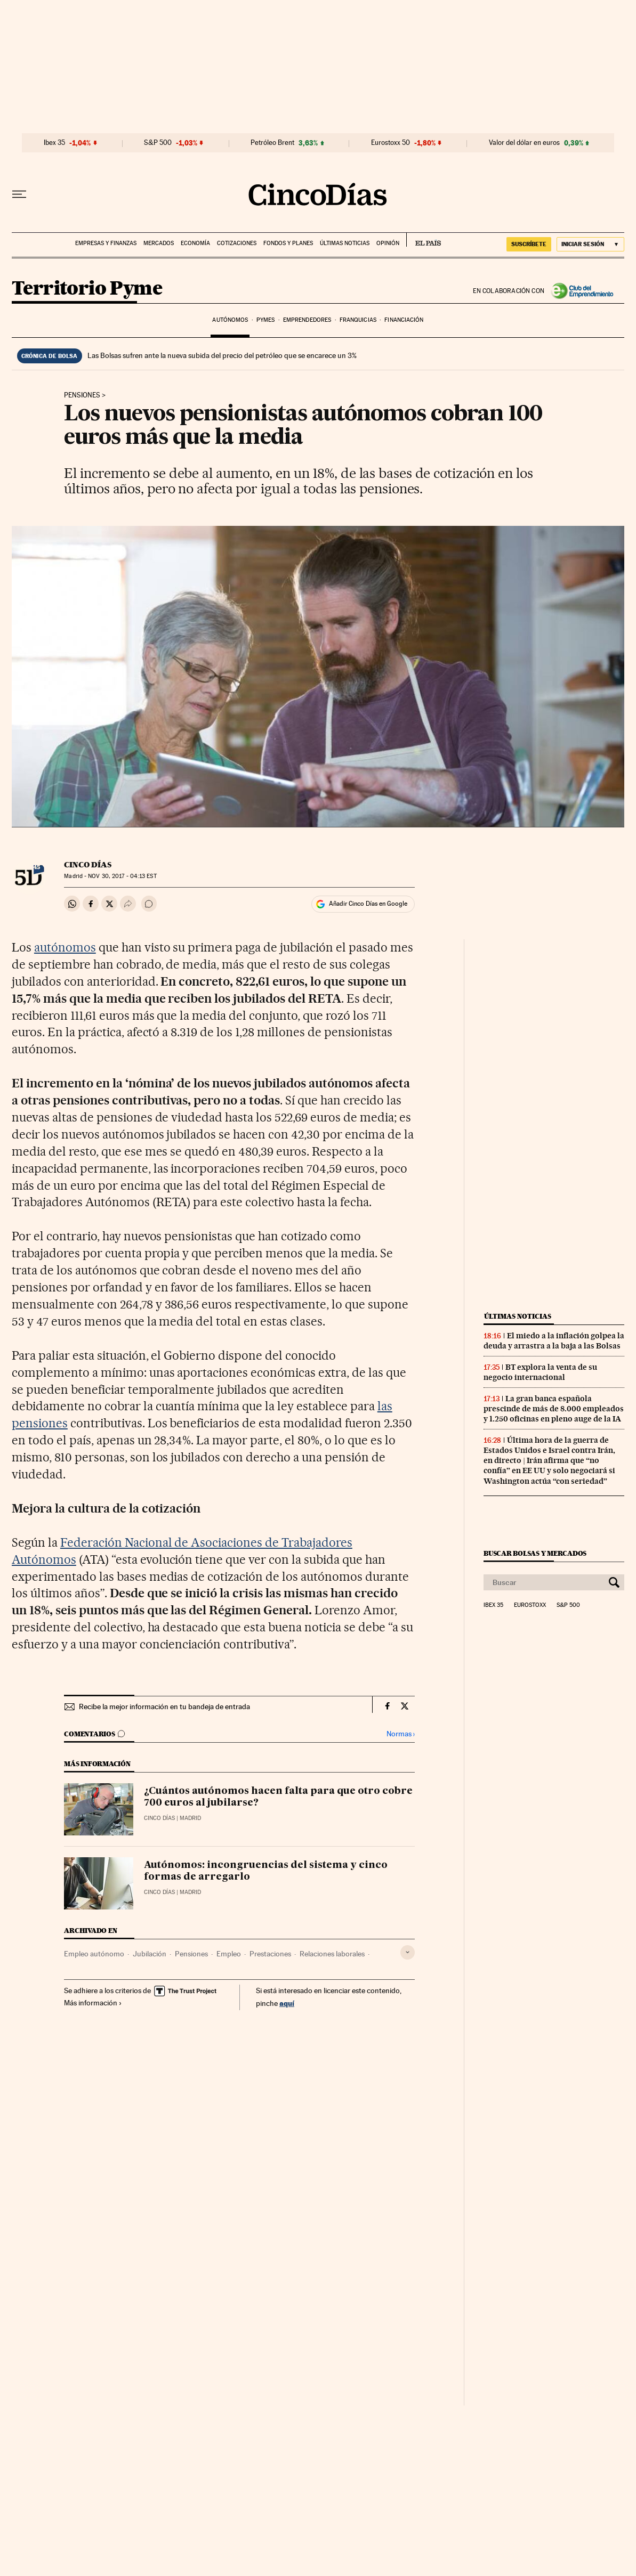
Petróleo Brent (272, 143)
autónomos (65, 947)
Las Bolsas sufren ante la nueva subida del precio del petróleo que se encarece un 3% (222, 355)
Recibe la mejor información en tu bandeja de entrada (164, 1706)
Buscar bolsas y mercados (535, 1553)
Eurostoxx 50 (390, 143)
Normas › (401, 1734)
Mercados (158, 243)
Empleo (228, 1953)
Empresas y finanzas (105, 243)
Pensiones (82, 395)
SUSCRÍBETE (528, 244)
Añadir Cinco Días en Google (368, 903)
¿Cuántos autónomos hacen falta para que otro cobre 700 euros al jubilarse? (278, 1797)
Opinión (387, 243)
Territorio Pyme (87, 289)
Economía (195, 243)
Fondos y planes (288, 243)
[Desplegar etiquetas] (407, 1952)
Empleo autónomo (94, 1953)
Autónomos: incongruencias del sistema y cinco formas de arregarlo (266, 1871)
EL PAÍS (423, 240)
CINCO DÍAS (87, 864)
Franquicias (358, 319)
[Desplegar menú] (19, 194)
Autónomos (230, 319)
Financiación (403, 319)
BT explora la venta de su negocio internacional (540, 1372)
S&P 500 (158, 143)
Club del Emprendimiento (584, 290)
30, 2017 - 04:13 (122, 876)
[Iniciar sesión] (590, 244)
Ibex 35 (54, 143)
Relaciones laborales (332, 1953)
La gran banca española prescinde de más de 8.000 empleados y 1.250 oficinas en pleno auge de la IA (554, 1409)
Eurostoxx (530, 1605)
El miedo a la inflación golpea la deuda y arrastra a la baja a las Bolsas (554, 1341)
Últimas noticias (344, 243)
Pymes (265, 319)
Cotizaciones (236, 243)
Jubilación (149, 1953)
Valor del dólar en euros (524, 143)
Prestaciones (270, 1953)
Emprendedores (307, 319)
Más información (93, 2002)
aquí (286, 2003)
